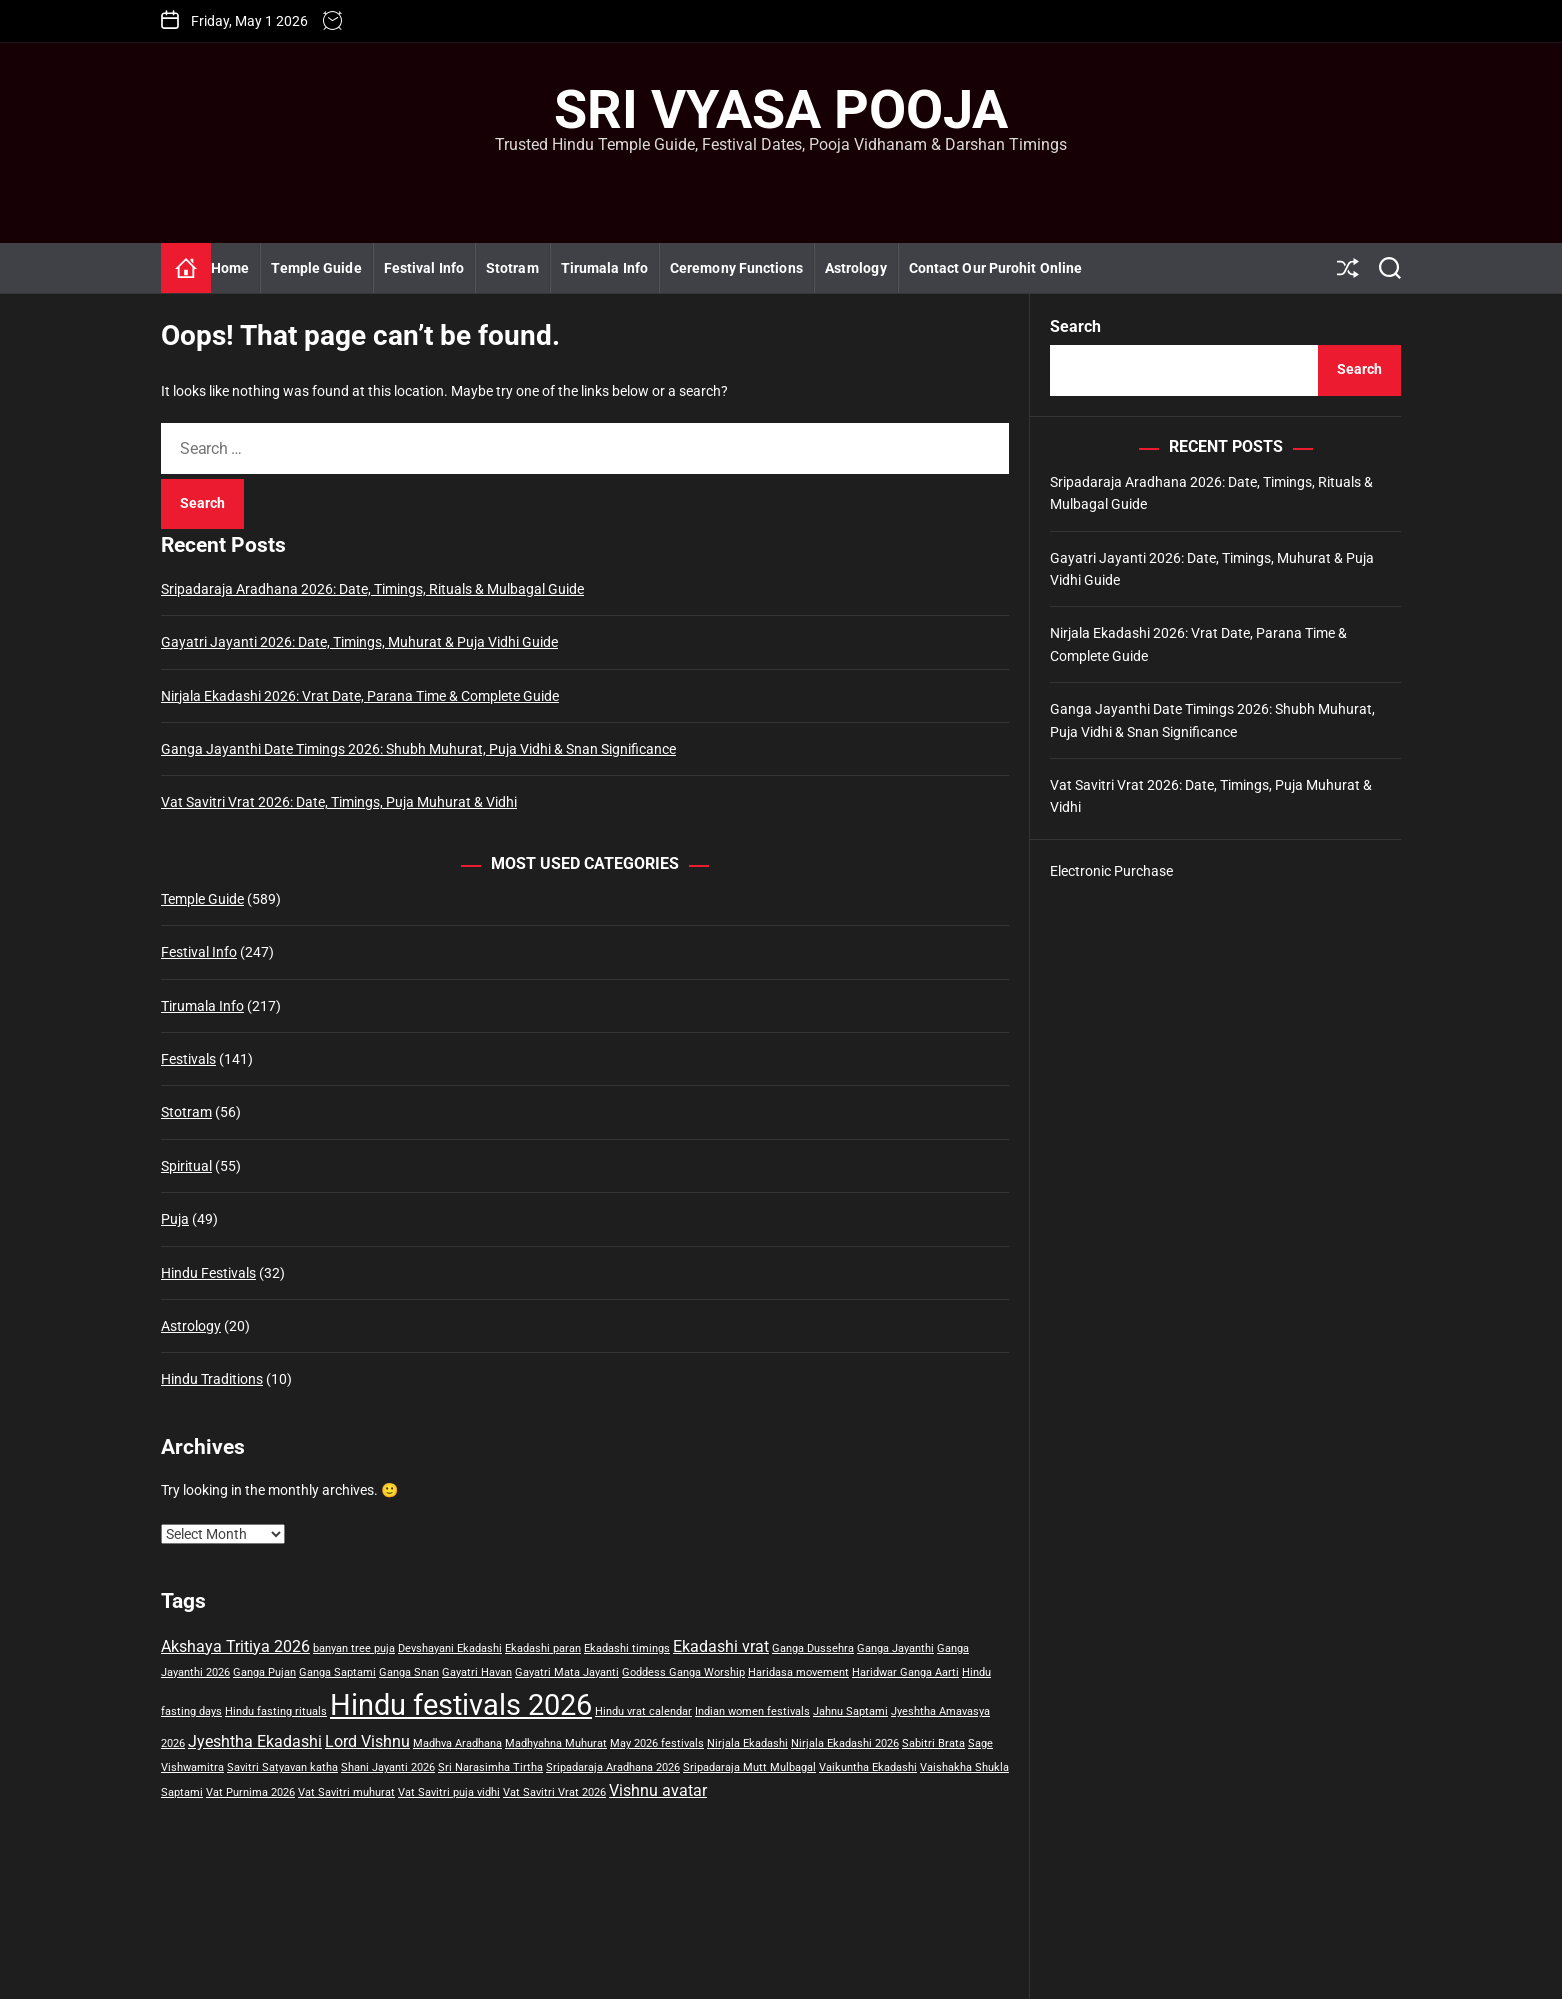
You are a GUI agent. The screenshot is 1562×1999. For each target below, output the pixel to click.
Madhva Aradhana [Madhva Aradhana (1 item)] (457, 1743)
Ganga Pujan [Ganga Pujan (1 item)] (264, 1672)
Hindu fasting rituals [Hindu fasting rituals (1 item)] (276, 1711)
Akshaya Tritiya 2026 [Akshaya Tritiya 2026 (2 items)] (235, 1646)
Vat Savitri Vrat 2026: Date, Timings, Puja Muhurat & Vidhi (339, 802)
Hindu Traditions (212, 1379)
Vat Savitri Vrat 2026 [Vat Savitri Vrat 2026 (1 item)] (554, 1792)
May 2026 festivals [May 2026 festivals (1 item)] (657, 1743)
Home (230, 268)
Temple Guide (316, 268)
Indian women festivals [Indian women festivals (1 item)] (752, 1711)
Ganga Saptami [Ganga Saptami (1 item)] (337, 1672)
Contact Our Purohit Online (996, 268)
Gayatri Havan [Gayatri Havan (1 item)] (477, 1672)
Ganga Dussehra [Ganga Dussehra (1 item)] (813, 1648)
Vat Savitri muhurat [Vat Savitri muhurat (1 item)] (346, 1792)
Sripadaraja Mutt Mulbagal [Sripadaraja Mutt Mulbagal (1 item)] (749, 1767)
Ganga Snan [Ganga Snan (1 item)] (409, 1672)
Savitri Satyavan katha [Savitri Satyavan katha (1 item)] (282, 1767)
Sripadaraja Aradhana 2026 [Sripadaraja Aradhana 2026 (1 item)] (613, 1767)
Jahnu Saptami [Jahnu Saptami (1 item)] (850, 1711)
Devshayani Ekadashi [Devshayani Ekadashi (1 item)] (450, 1648)
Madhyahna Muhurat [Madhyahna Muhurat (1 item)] (556, 1743)
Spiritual (186, 1166)
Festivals (188, 1059)
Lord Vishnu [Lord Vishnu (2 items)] (367, 1741)
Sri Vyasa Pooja (781, 110)
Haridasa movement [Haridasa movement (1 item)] (798, 1672)
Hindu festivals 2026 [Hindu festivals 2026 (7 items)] (461, 1705)
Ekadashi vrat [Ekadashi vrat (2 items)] (721, 1646)
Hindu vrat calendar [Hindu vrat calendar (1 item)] (643, 1711)
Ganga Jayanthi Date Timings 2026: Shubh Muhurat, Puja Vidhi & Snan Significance (418, 749)
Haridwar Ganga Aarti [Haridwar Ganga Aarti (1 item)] (905, 1672)
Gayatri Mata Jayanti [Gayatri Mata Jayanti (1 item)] (567, 1672)
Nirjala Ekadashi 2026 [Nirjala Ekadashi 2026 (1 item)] (845, 1743)
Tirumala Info (604, 268)
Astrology (856, 268)
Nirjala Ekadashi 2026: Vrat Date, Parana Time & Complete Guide (360, 696)
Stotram (512, 268)
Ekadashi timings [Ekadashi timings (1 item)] (627, 1648)
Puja (175, 1219)
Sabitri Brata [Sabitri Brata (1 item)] (933, 1743)
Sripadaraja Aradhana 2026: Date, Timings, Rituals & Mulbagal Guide (372, 589)
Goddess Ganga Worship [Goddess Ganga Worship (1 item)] (683, 1672)
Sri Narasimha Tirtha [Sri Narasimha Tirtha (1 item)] (490, 1767)
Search (1075, 326)
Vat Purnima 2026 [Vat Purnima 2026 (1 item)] (250, 1792)
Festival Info (424, 268)
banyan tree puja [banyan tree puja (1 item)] (354, 1648)
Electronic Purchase (1111, 871)
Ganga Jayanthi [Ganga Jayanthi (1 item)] (895, 1648)
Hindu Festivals (208, 1273)
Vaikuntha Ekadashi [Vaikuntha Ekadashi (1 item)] (868, 1767)
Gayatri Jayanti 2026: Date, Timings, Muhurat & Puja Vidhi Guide (359, 642)
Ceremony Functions (736, 268)
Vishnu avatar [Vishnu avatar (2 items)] (658, 1790)
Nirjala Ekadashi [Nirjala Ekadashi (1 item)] (747, 1743)
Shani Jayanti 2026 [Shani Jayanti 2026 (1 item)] (388, 1767)
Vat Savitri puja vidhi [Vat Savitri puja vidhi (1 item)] (449, 1792)
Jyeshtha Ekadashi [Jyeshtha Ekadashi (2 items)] (255, 1741)
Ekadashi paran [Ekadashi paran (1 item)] (543, 1648)
